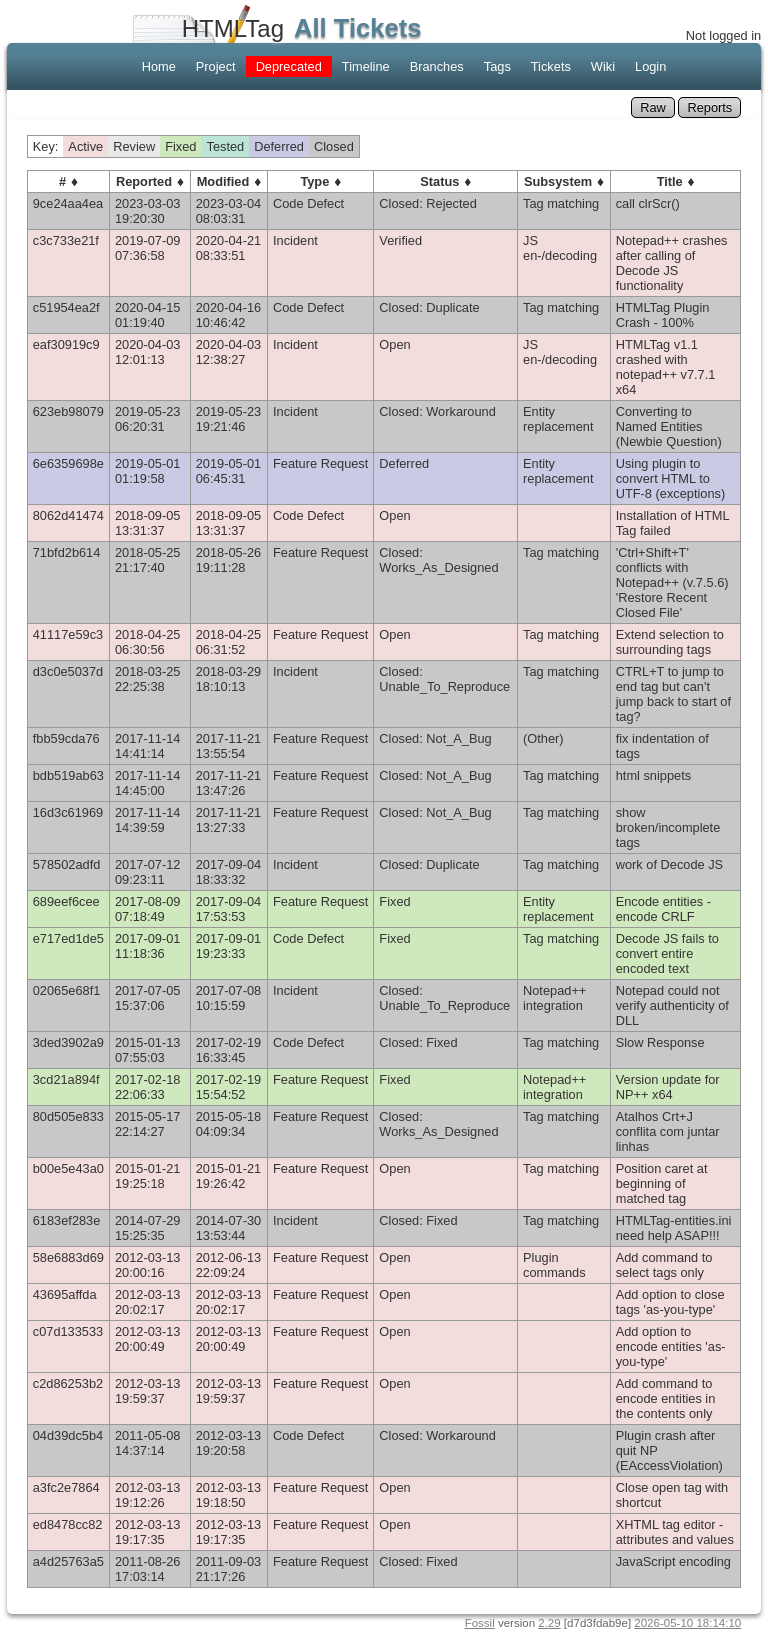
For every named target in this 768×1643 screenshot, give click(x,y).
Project (216, 66)
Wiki (603, 66)
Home (159, 66)
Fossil (480, 1623)
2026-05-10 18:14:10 (687, 1623)
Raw (653, 107)
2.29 (549, 1623)
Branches (437, 66)
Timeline (366, 66)
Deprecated (289, 66)
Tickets (551, 66)
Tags (497, 66)
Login (650, 66)
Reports (709, 107)
